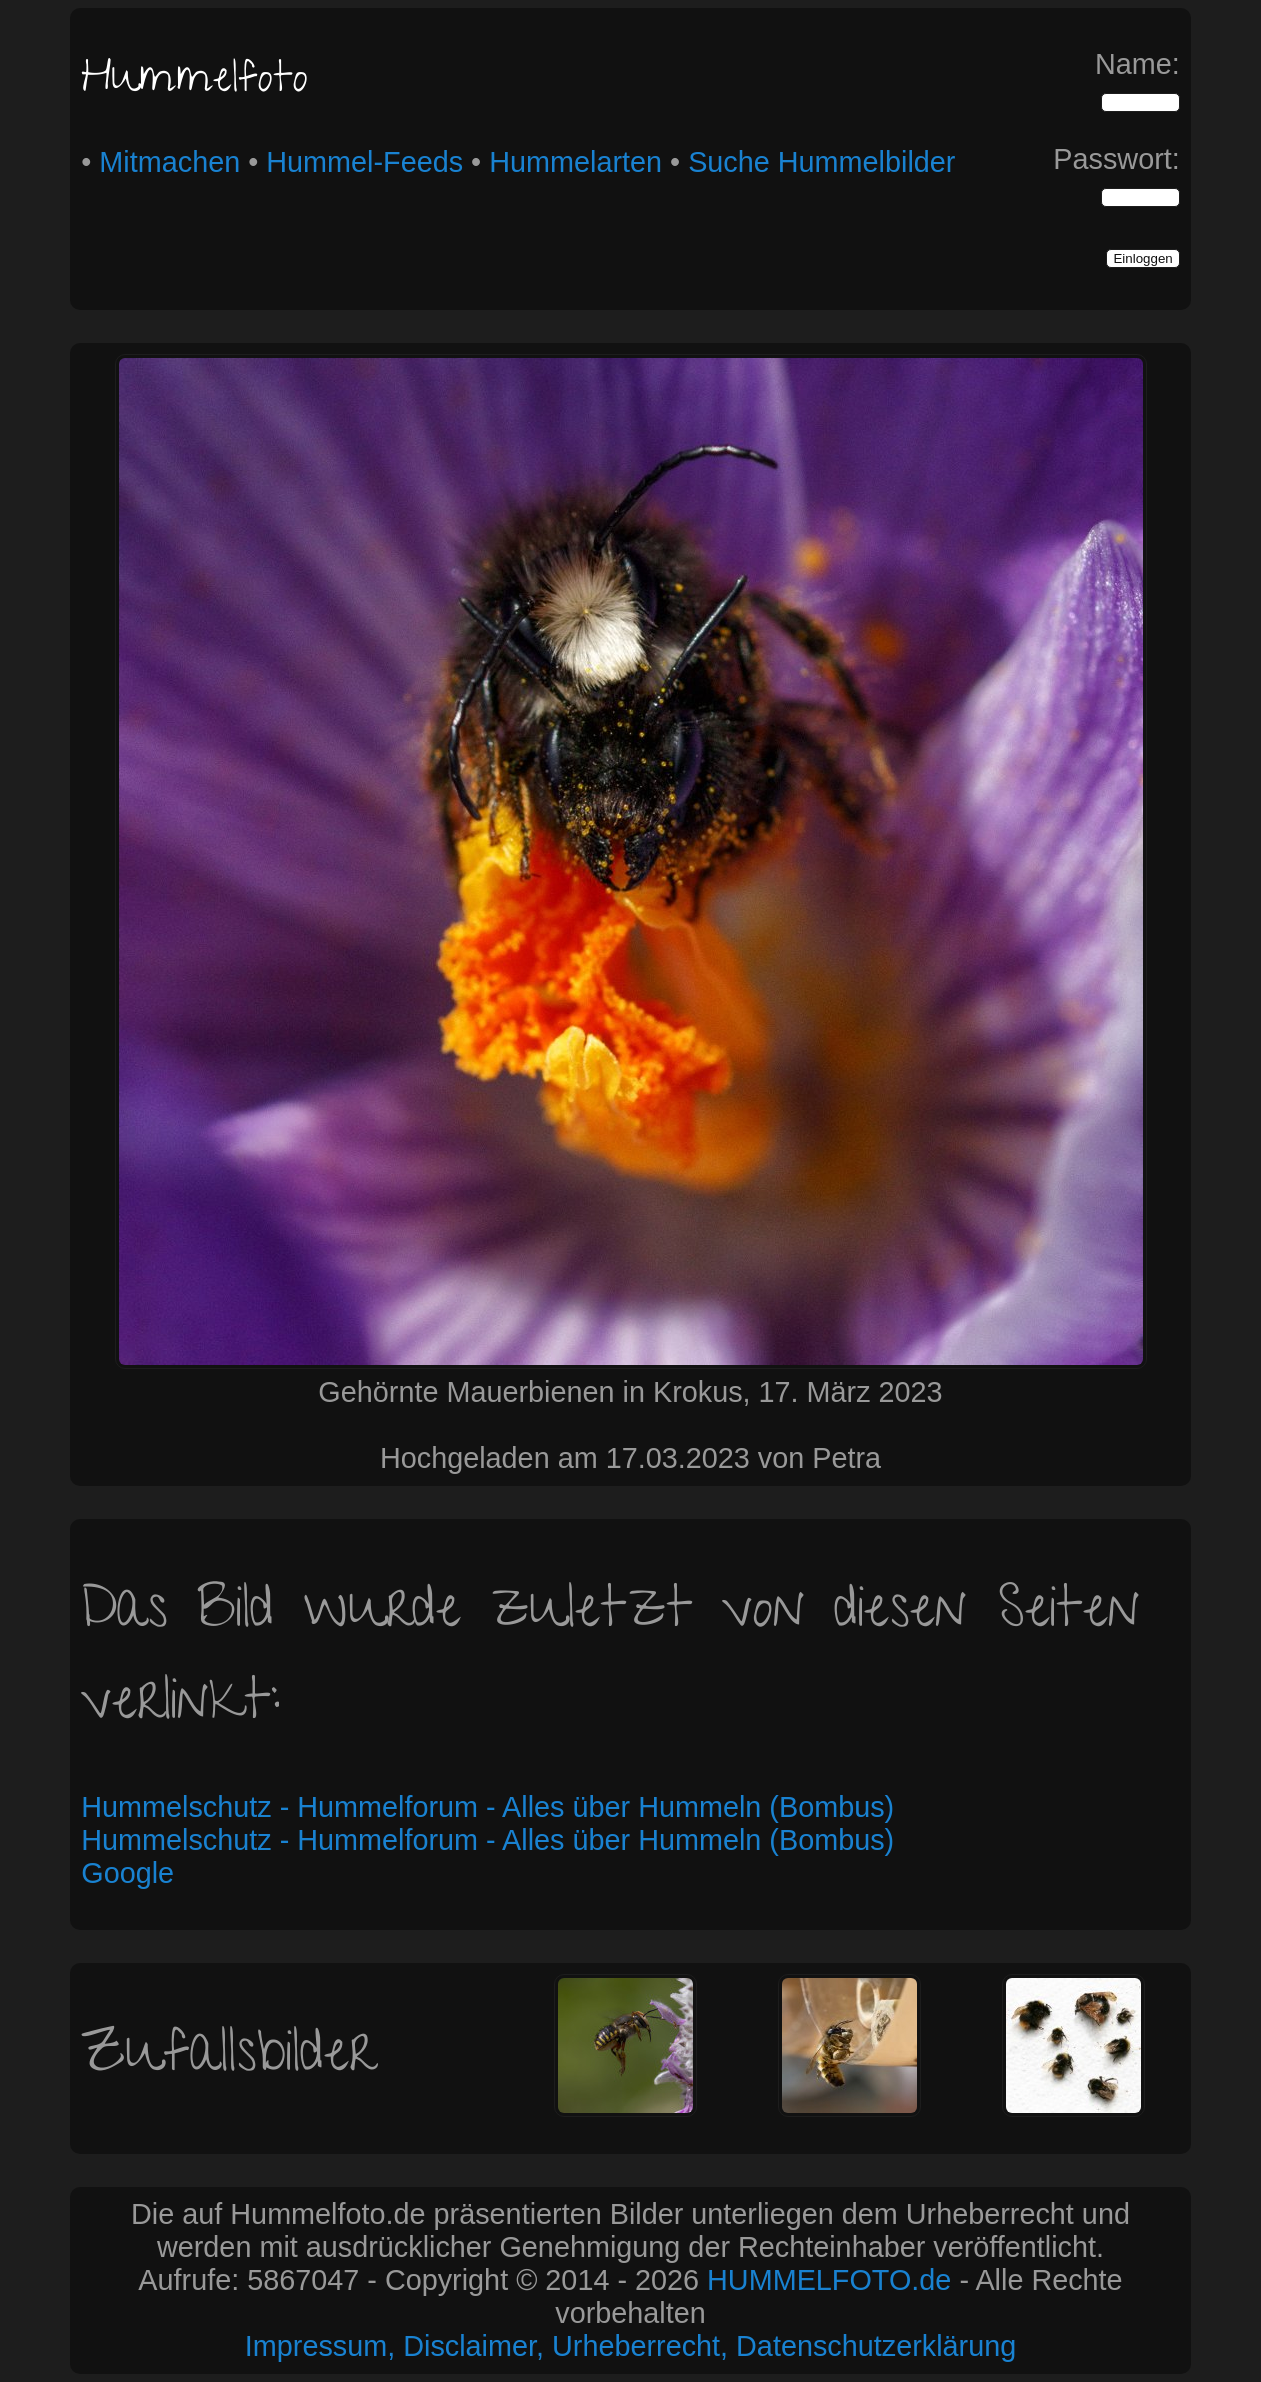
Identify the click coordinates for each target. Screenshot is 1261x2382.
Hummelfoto (194, 82)
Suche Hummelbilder (821, 162)
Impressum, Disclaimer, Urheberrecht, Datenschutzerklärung (630, 2346)
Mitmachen (169, 162)
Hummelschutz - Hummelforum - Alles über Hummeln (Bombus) (487, 1807)
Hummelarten (575, 162)
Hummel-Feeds (364, 162)
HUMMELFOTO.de (829, 2280)
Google (127, 1873)
